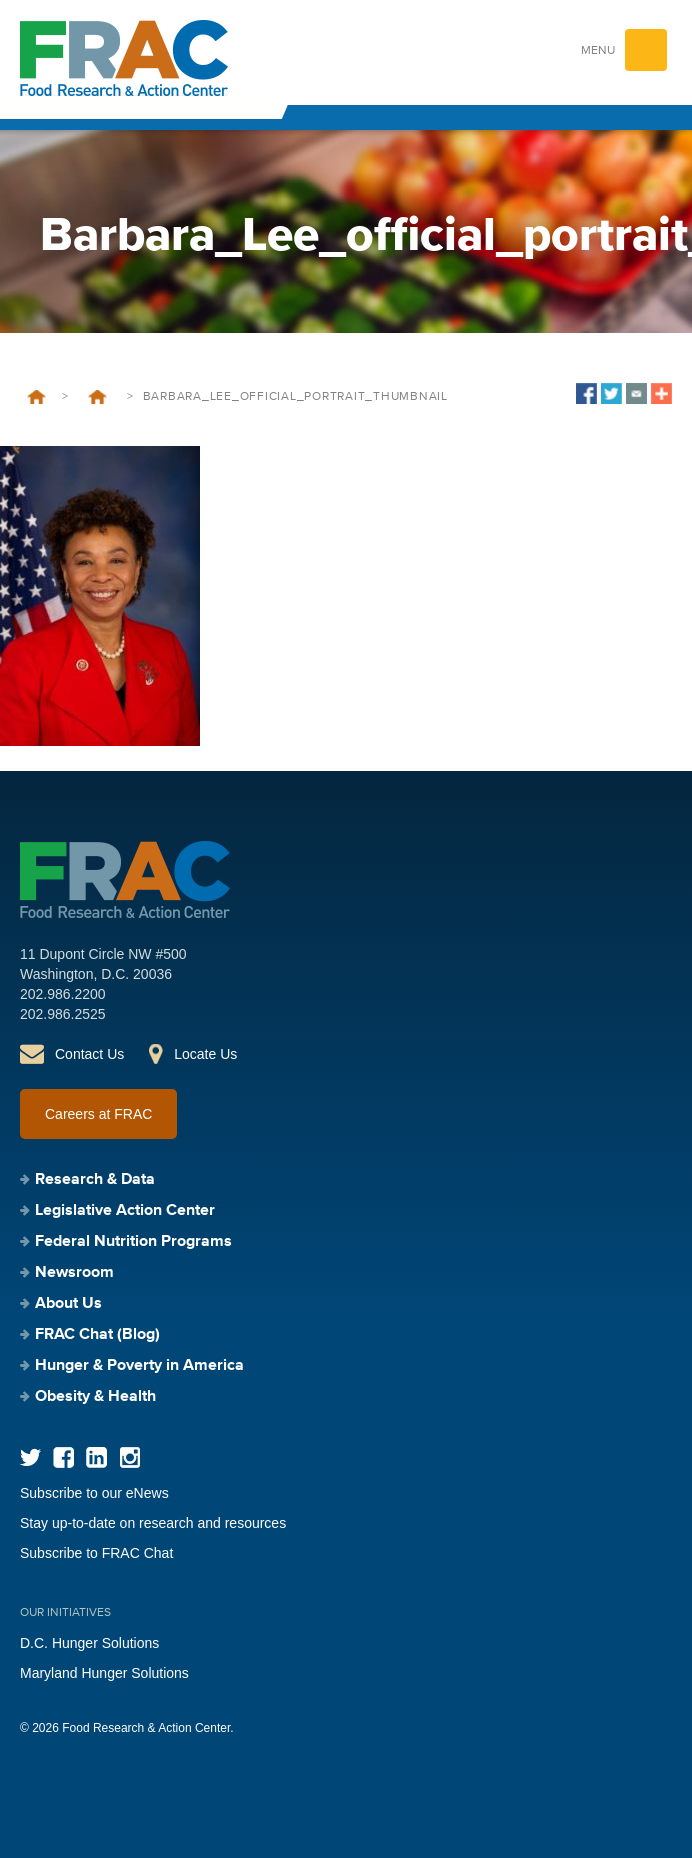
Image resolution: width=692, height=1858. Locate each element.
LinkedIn (96, 1457)
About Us (68, 1304)
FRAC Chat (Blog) (97, 1335)
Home (36, 397)
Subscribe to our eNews (94, 1493)
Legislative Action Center (125, 1211)
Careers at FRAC (98, 1114)
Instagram (129, 1457)
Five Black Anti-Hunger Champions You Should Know (97, 397)
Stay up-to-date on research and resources (153, 1523)
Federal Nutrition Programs (133, 1242)
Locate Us (205, 1054)
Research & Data (95, 1180)
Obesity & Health (95, 1397)
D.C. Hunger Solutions (89, 1643)
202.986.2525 (63, 1014)
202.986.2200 (63, 994)
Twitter (30, 1457)
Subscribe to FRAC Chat (96, 1553)
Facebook (63, 1457)
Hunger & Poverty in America (139, 1366)
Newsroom (74, 1273)
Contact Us (89, 1054)
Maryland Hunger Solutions (104, 1673)
